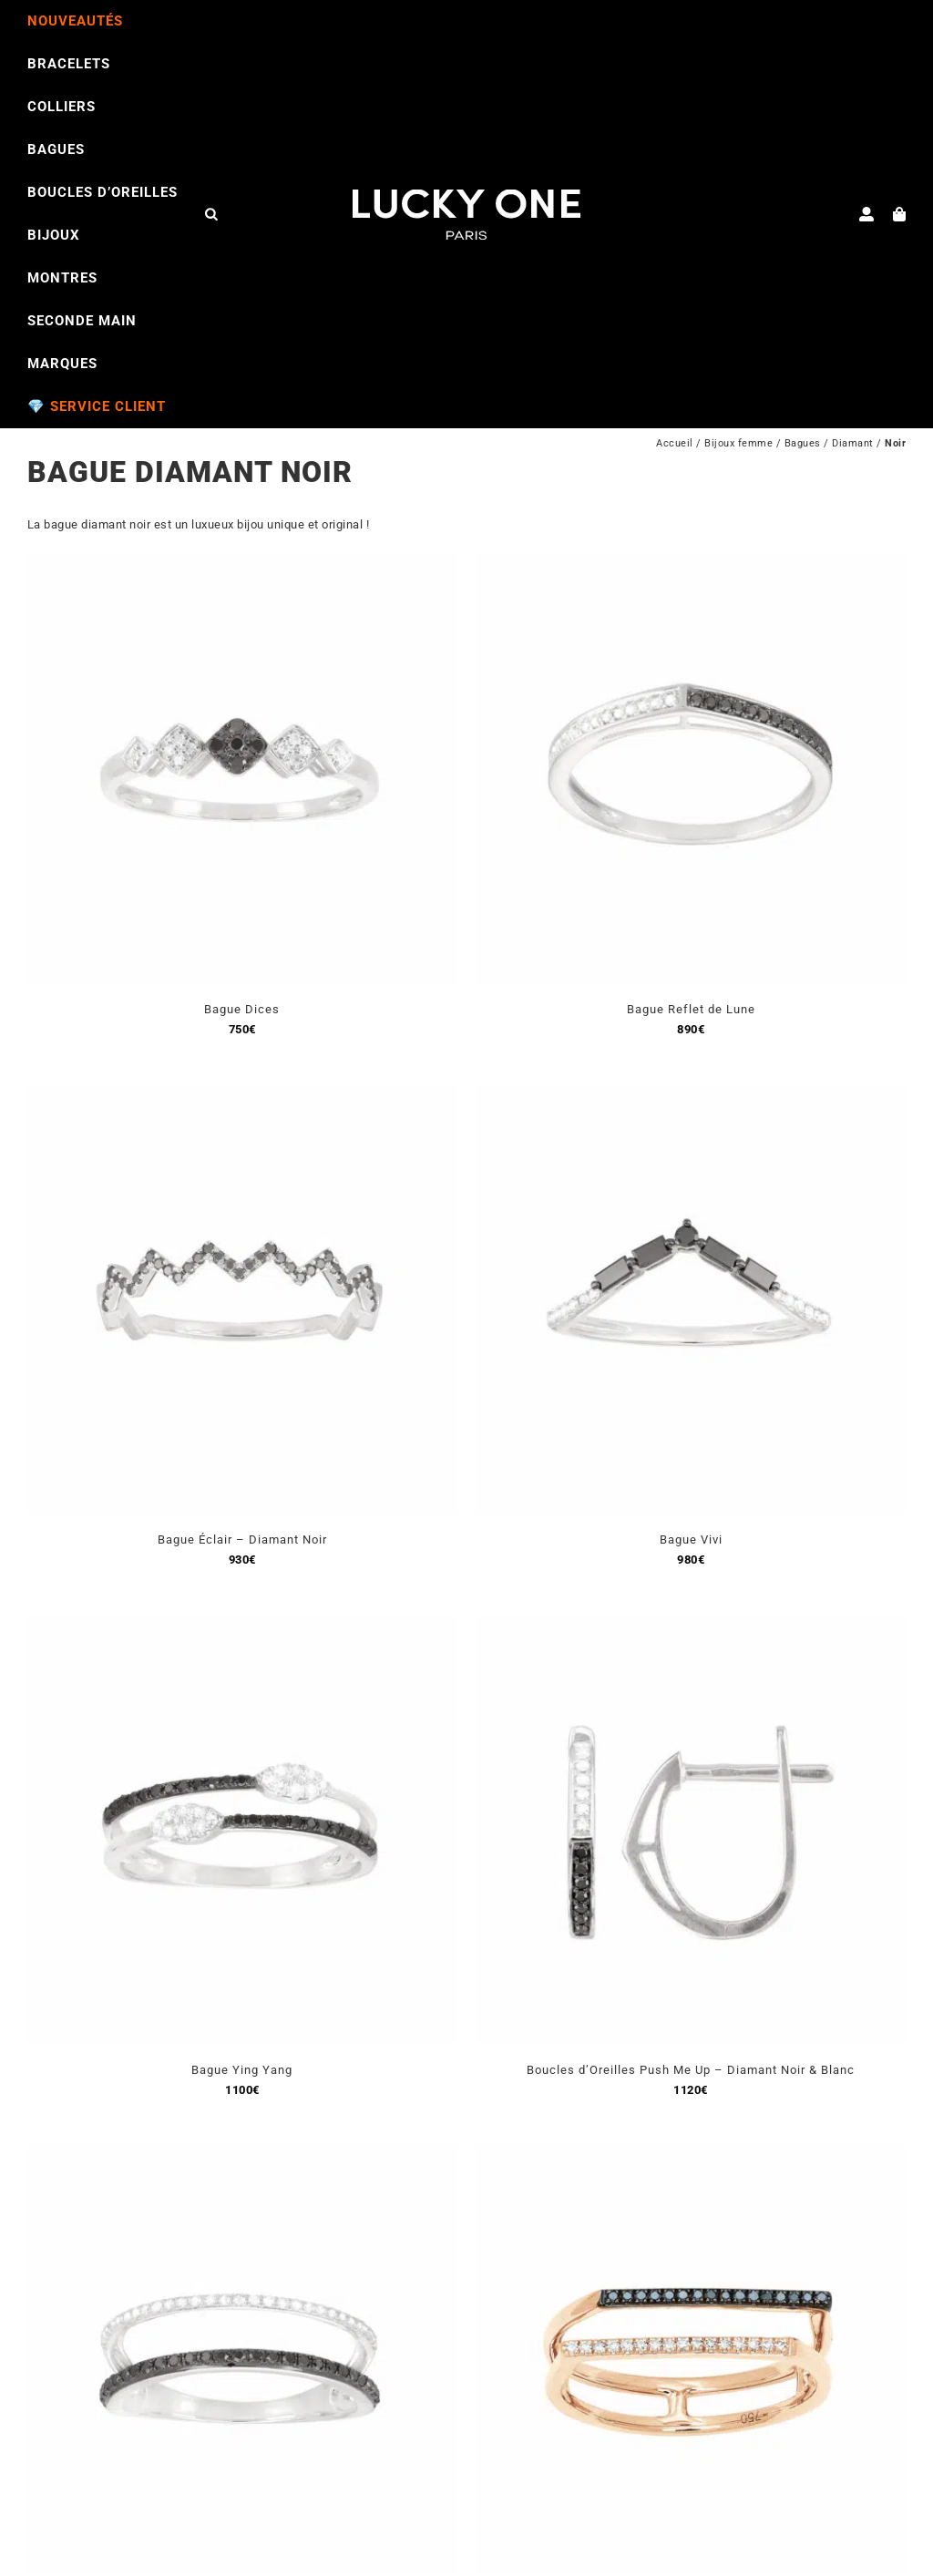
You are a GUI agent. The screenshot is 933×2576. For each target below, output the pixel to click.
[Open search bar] (211, 213)
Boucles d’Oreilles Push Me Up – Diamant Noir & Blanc (691, 2070)
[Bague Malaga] (691, 2155)
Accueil (674, 443)
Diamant (853, 443)
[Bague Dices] (242, 564)
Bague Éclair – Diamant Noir (242, 1539)
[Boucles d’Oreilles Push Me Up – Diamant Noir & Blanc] (691, 1625)
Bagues (802, 443)
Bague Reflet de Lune (691, 1009)
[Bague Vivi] (691, 1094)
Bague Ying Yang (241, 2070)
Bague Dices (242, 1009)
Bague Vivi (691, 1539)
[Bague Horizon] (242, 2155)
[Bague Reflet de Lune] (691, 564)
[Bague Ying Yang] (242, 1625)
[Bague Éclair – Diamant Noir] (242, 1094)
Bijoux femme (738, 443)
